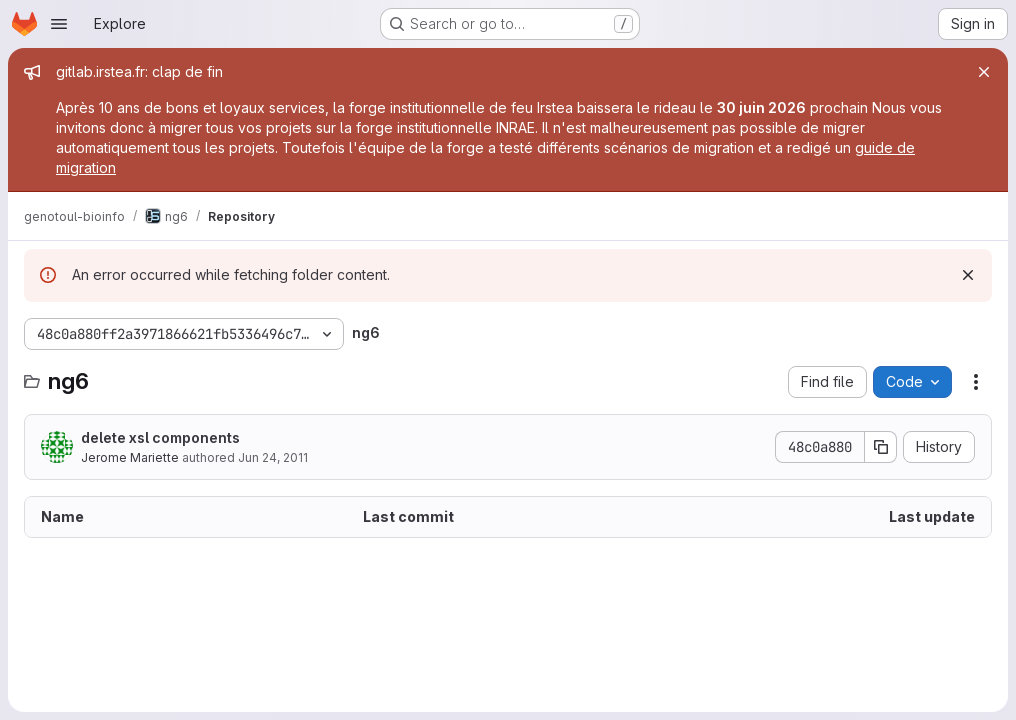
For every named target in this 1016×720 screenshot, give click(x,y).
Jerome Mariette (130, 457)
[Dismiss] (968, 275)
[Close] (984, 72)
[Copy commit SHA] (881, 447)
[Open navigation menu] (59, 24)
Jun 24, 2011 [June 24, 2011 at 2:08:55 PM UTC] (273, 457)
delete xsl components (160, 437)
